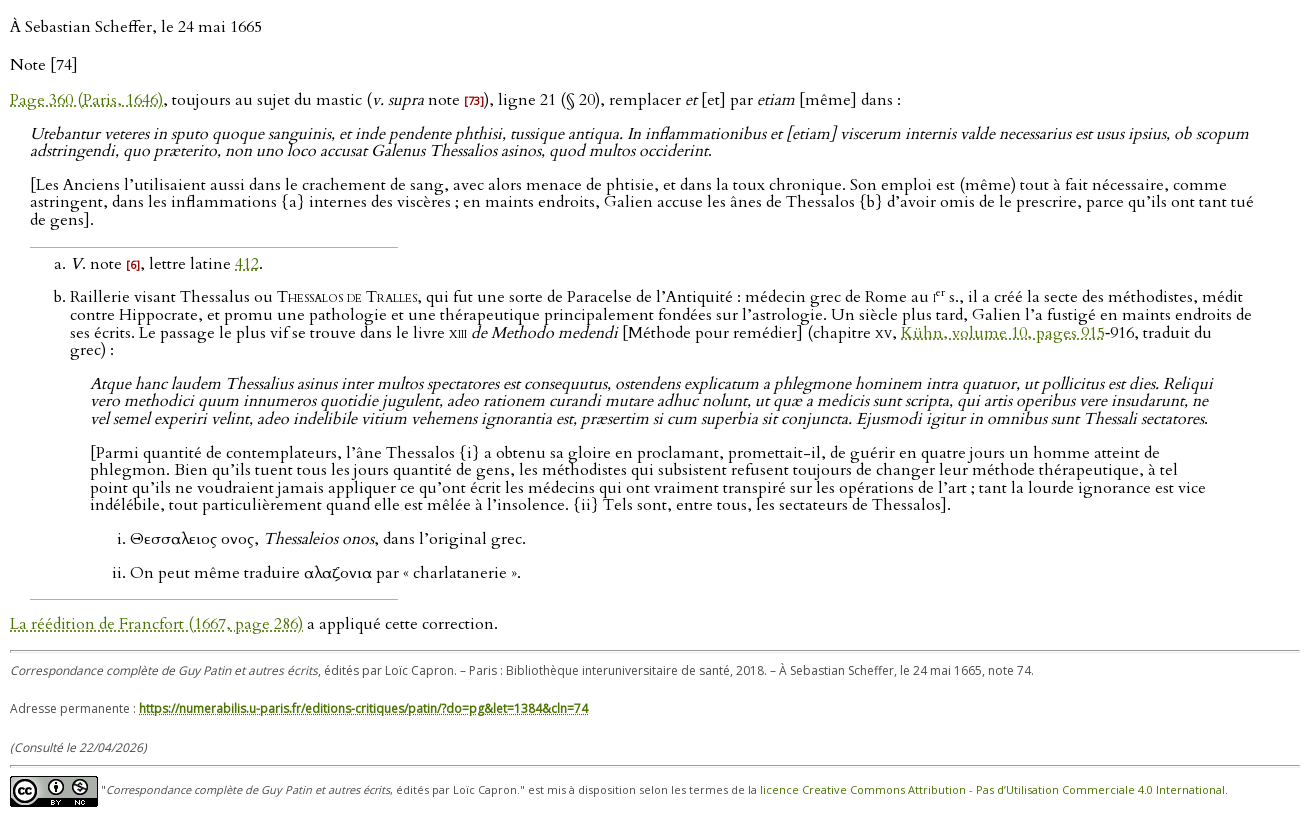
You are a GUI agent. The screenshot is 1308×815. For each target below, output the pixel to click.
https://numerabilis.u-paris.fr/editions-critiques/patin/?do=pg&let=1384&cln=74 (363, 708)
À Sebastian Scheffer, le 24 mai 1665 (136, 27)
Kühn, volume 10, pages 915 (1003, 333)
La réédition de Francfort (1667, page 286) (156, 624)
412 (247, 264)
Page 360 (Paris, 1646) (86, 100)
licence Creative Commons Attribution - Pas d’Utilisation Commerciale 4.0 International (992, 789)
